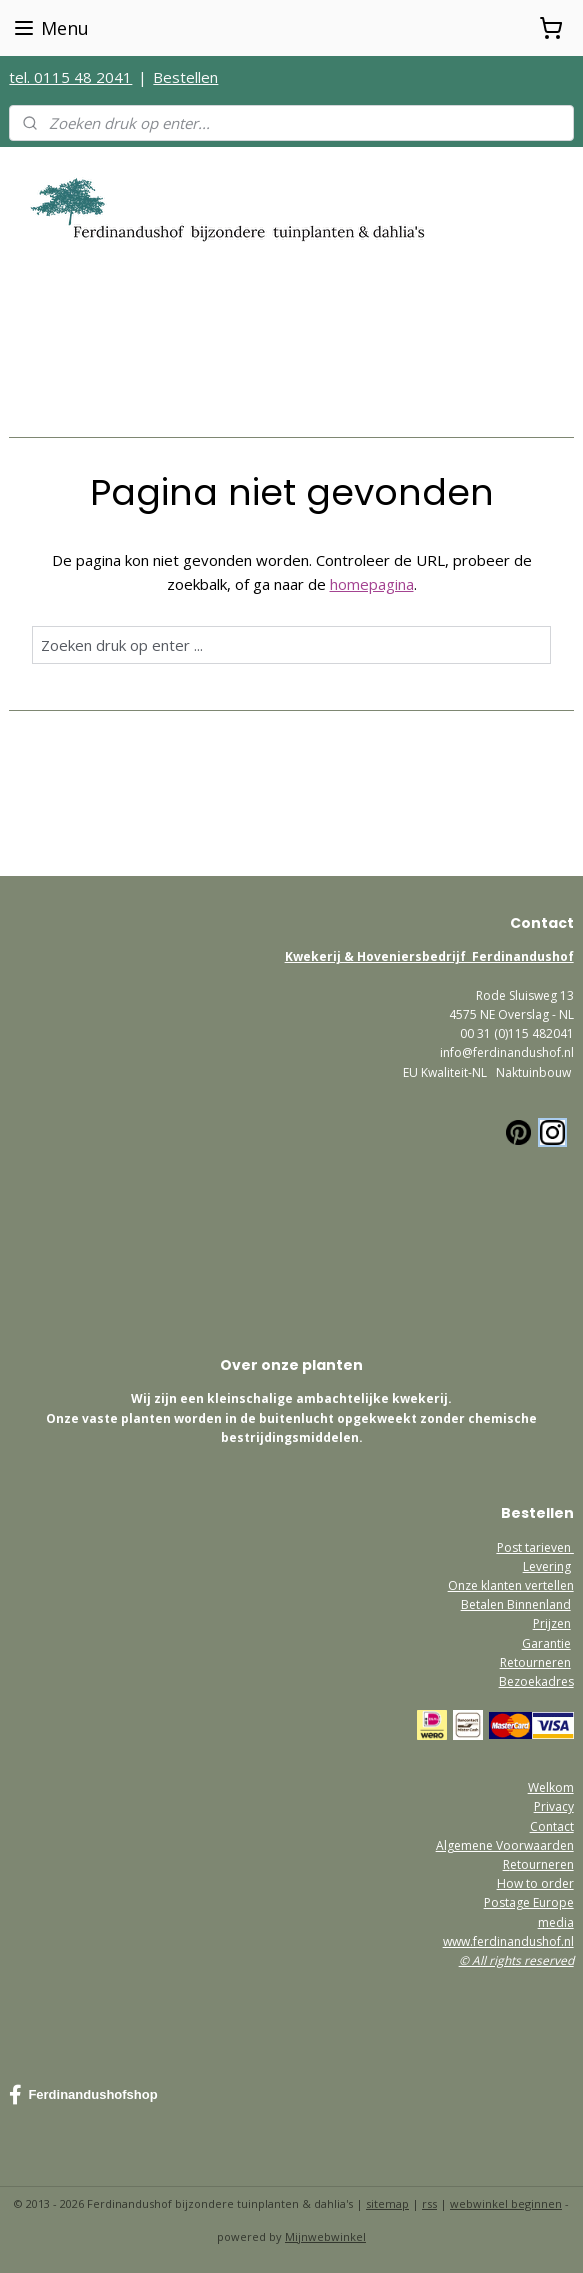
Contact (552, 1826)
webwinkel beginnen (506, 2203)
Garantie (546, 1643)
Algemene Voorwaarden (505, 1845)
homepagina (372, 584)
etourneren (542, 1864)
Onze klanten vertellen (511, 1585)
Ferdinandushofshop (83, 2095)
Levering (547, 1566)
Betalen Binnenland (516, 1604)
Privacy (554, 1806)
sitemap (387, 2203)
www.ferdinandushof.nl (508, 1941)
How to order (535, 1883)
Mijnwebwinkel (325, 2236)
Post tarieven (535, 1547)
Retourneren (535, 1662)
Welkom (551, 1787)
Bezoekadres (536, 1681)
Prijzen (552, 1623)
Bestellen (185, 77)
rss (429, 2203)
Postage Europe (529, 1902)
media (556, 1922)
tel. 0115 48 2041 (70, 77)
